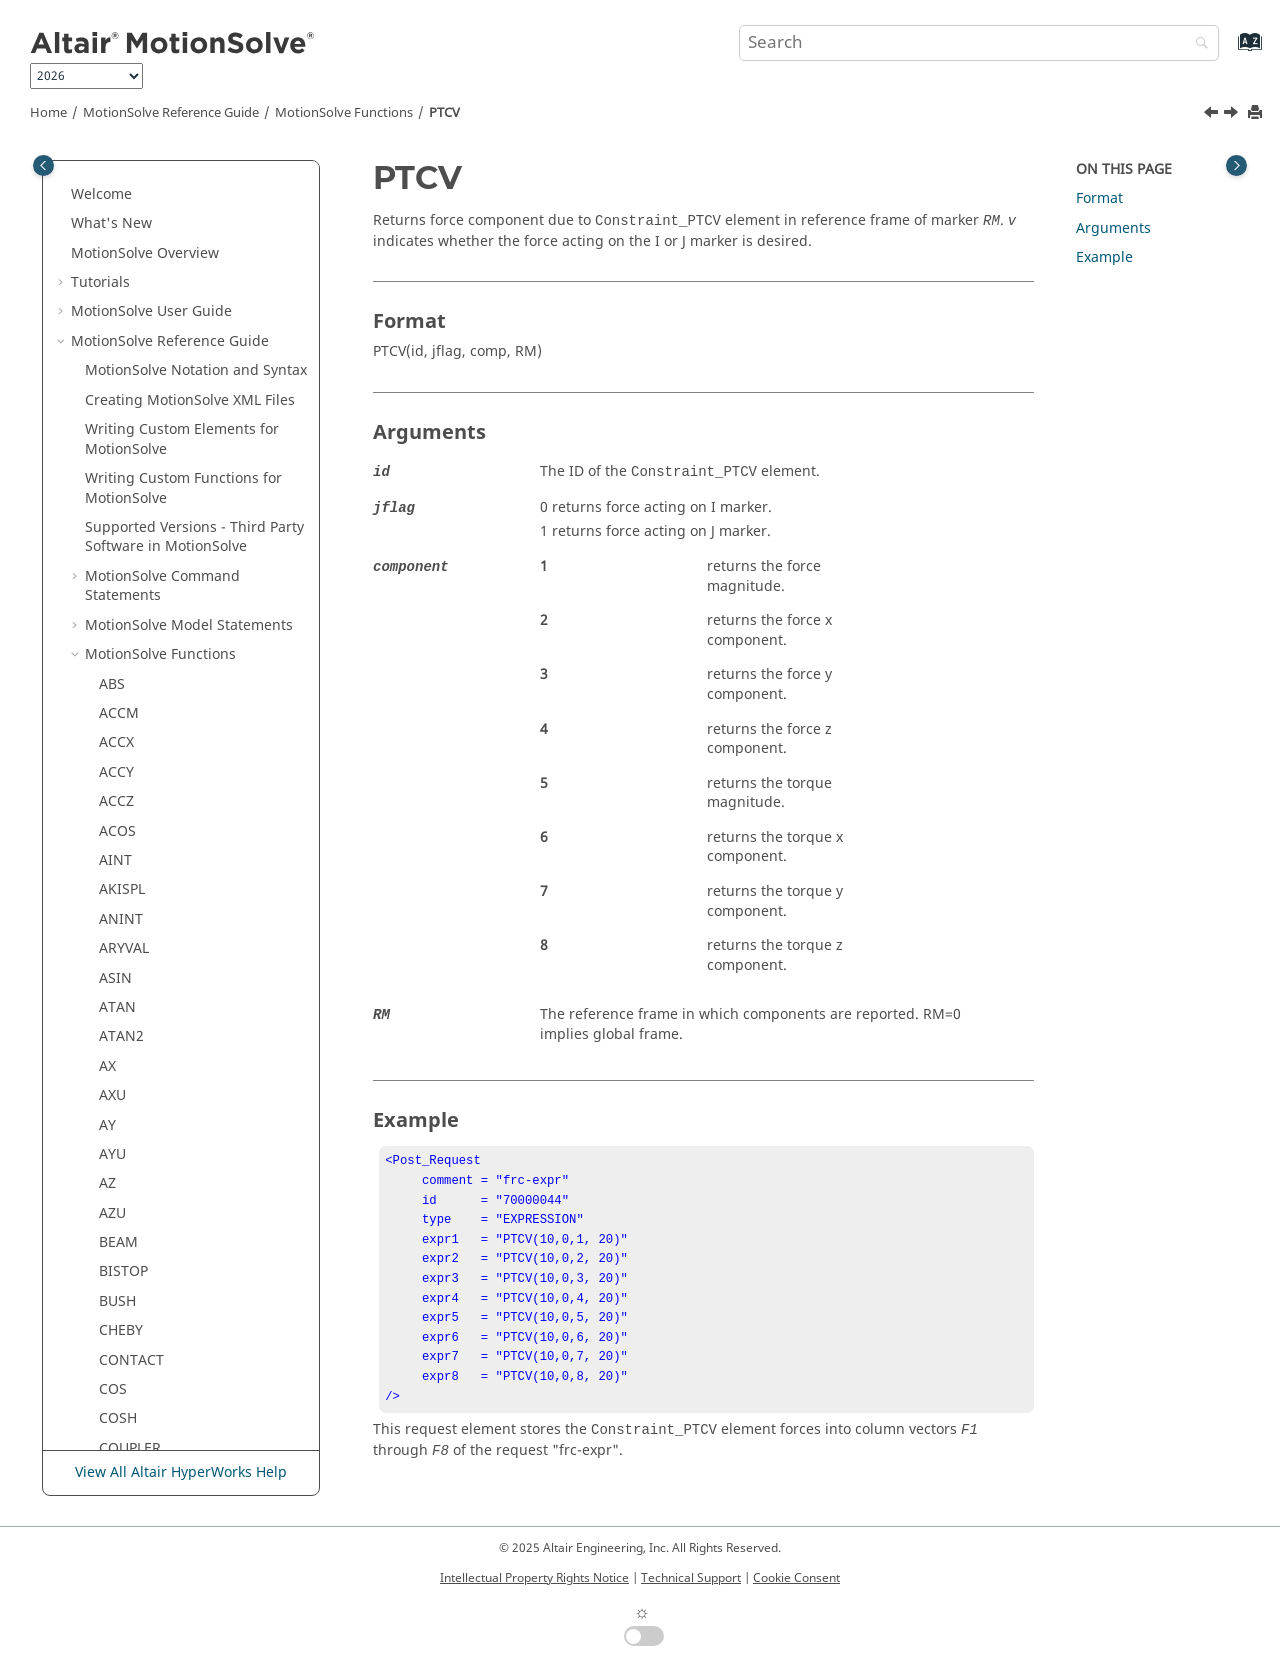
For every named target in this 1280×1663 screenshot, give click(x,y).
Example (1104, 257)
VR (107, 1355)
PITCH (119, 267)
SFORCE (125, 679)
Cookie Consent (796, 1578)
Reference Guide (171, 113)
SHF (111, 737)
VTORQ (122, 1384)
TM (109, 1119)
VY (107, 1443)
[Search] (1197, 44)
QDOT (119, 532)
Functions (344, 113)
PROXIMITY (136, 355)
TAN (113, 1002)
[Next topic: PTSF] (1233, 115)
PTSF (114, 444)
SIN (111, 796)
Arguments (1113, 228)
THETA (120, 1061)
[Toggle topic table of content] (1236, 165)
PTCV (444, 113)
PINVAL (123, 238)
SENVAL (124, 649)
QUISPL (123, 561)
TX (107, 1178)
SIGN (116, 767)
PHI (110, 179)
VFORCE (125, 1296)
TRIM (116, 1149)
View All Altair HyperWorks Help (181, 1472)
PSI (109, 385)
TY (107, 1208)
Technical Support (691, 1578)
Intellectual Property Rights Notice (534, 1578)
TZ (107, 1237)
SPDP (116, 855)
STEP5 (119, 943)
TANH (118, 1031)
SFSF (114, 708)
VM (109, 1325)
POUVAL (125, 326)
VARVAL (124, 1266)
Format (1099, 198)
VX (107, 1413)
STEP (115, 914)
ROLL (116, 590)
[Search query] (979, 43)
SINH (116, 826)
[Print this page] (1257, 113)
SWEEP (121, 973)
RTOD (118, 620)
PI (105, 208)
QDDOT (124, 502)
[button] (91, 180)
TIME (116, 1090)
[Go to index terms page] (1228, 51)
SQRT (117, 884)
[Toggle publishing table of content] (43, 165)
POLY (116, 297)
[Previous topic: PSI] (1213, 115)
